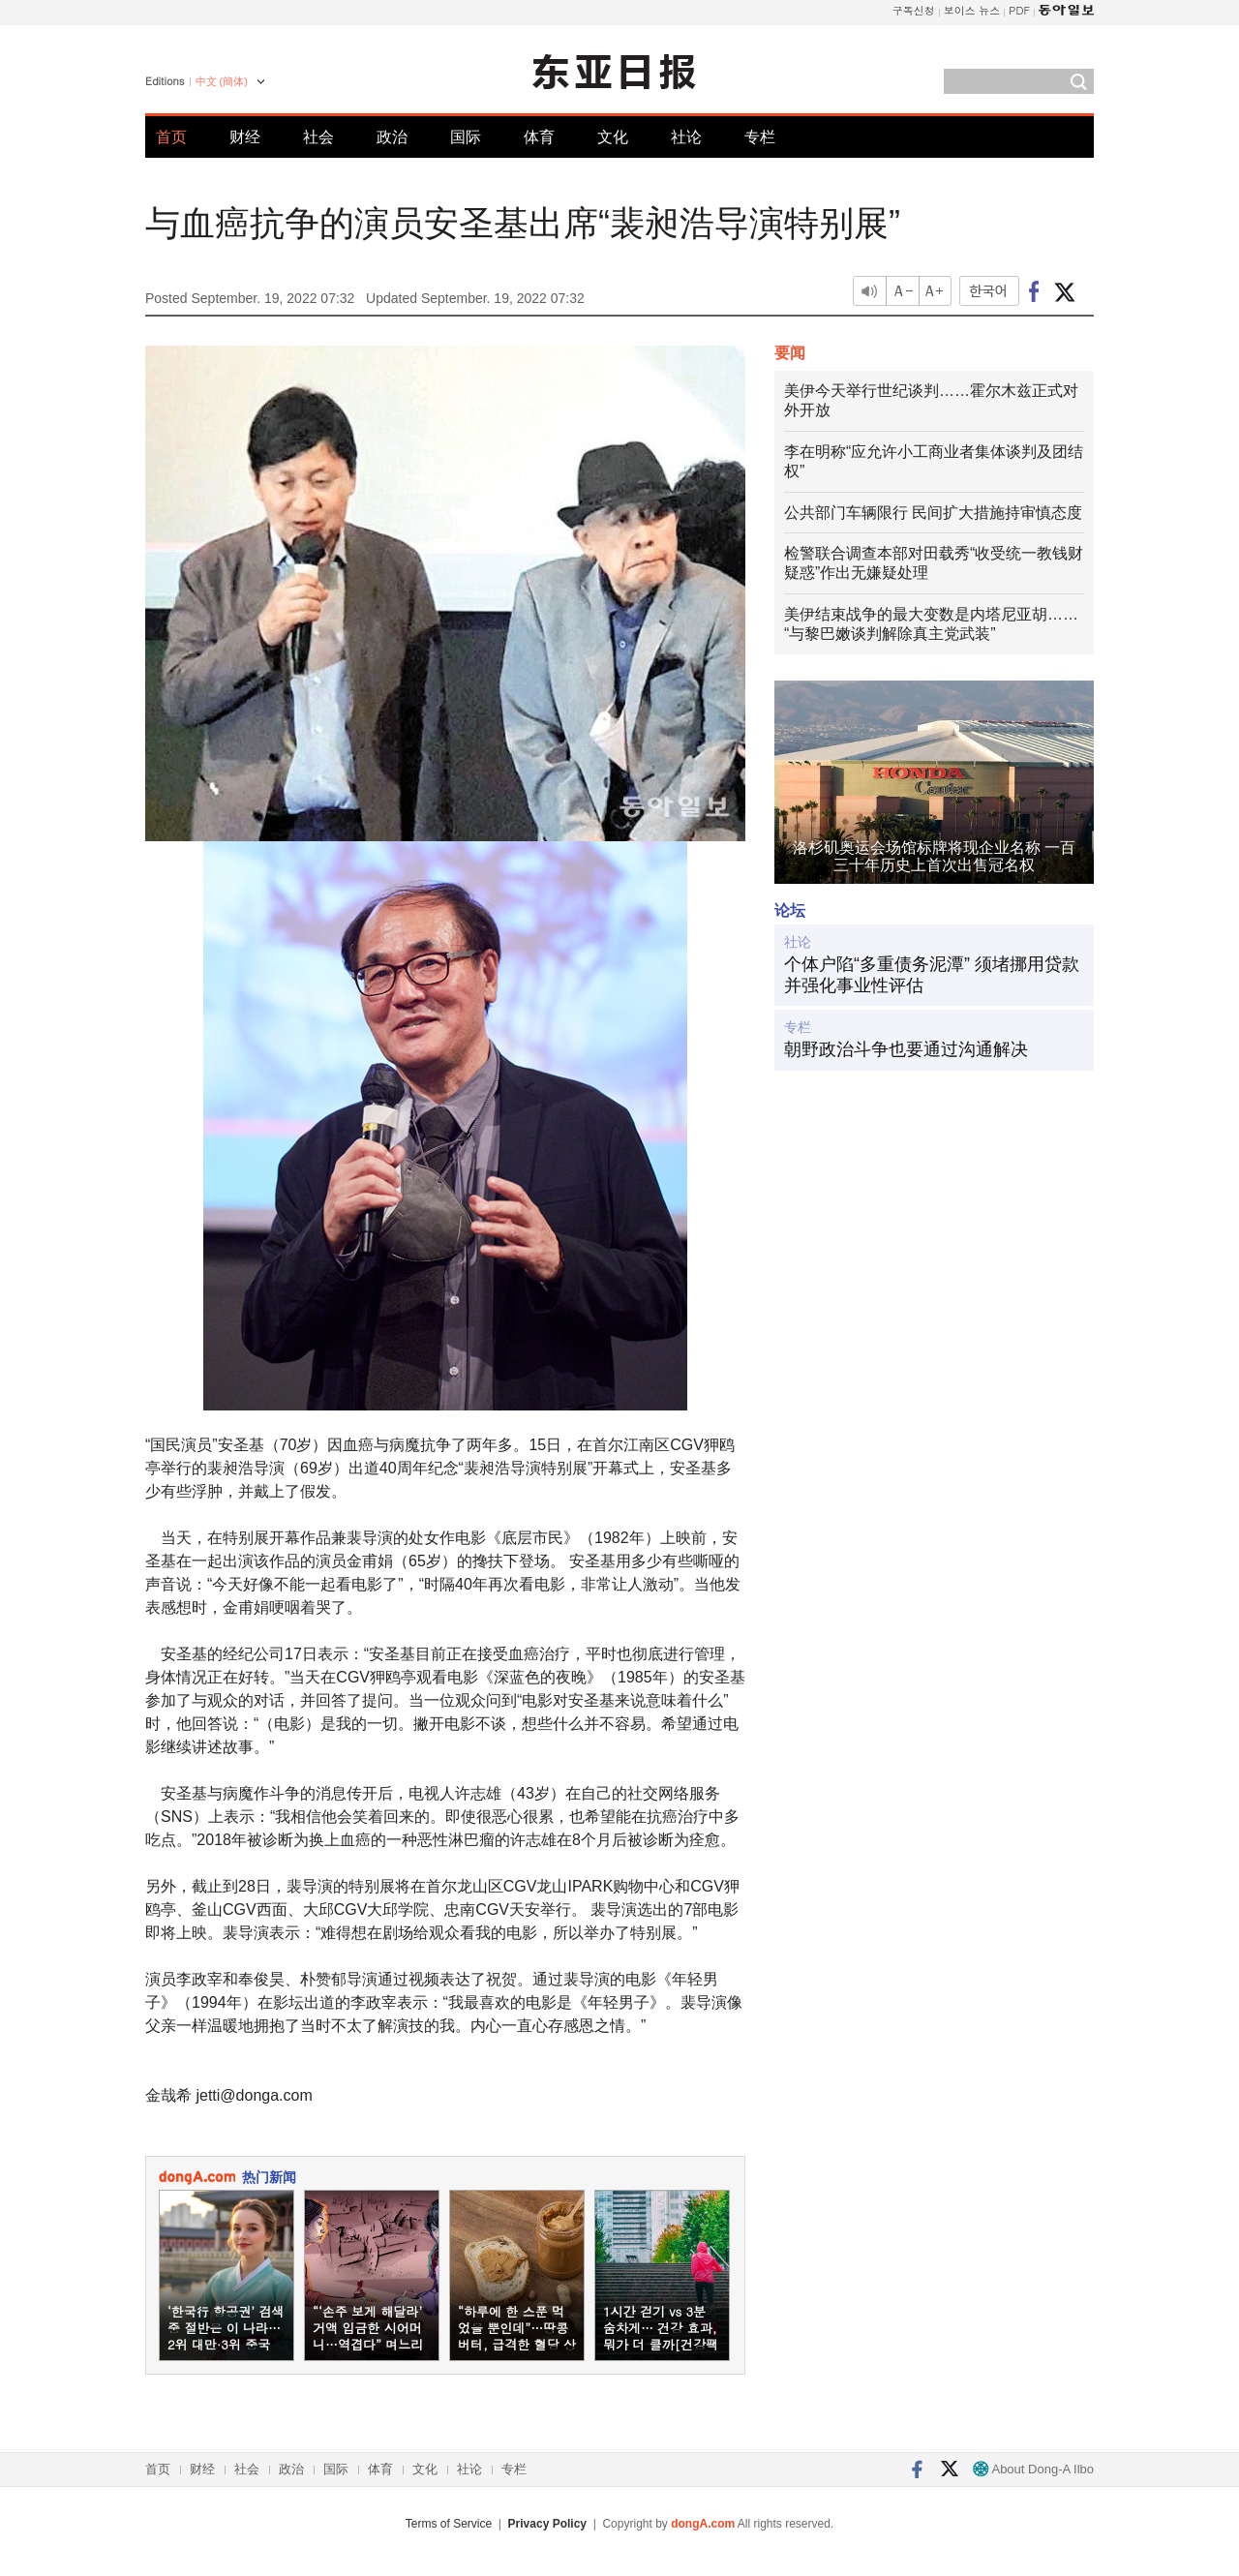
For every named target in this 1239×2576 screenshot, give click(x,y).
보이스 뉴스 (972, 10)
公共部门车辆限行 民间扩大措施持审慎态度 (933, 512)
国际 (465, 137)
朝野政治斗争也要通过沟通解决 (906, 1049)
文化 (612, 137)
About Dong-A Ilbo (1033, 2469)
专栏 (759, 137)
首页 (171, 137)
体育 (539, 137)
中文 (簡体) (222, 81)
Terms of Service (449, 2524)
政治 (392, 137)
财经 (244, 137)
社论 (686, 137)
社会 (318, 137)
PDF (1019, 10)
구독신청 (913, 10)
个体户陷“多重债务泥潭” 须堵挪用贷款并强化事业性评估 (931, 975)
